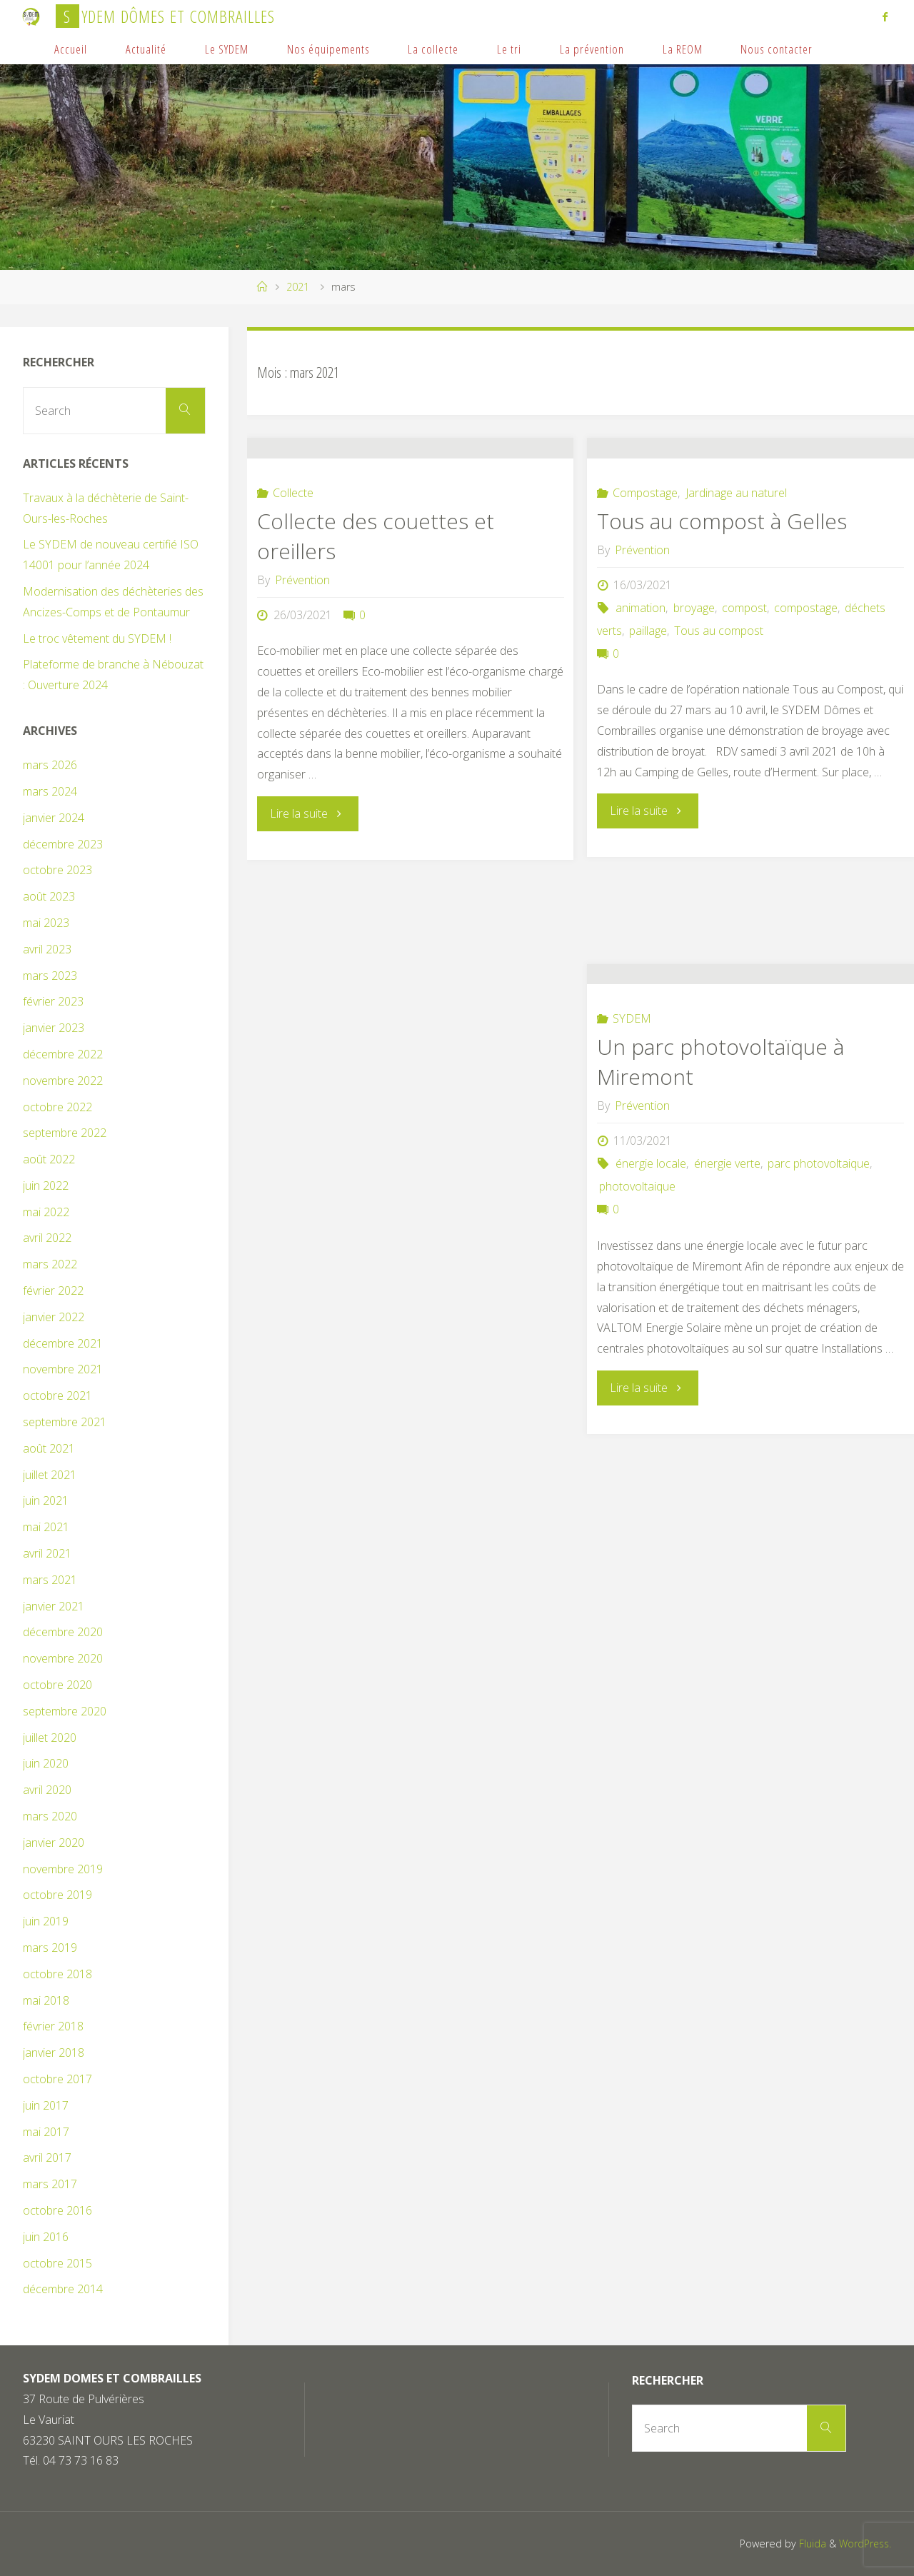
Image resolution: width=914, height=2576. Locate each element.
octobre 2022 (57, 1107)
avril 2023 (47, 949)
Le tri (509, 49)
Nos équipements (328, 49)
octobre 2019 (57, 1895)
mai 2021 (46, 1527)
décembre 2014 (63, 2289)
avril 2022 (47, 1238)
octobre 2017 (57, 2079)
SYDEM (632, 1109)
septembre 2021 (64, 1422)
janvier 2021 (53, 1606)
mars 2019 (50, 1947)
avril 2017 (47, 2157)
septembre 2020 (64, 1711)
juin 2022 (46, 1185)
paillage (648, 720)
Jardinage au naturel (736, 583)
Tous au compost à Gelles (722, 611)
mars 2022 (50, 1264)
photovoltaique (637, 1277)
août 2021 (49, 1448)
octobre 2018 (57, 1974)
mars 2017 (50, 2184)
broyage (694, 698)
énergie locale (651, 1254)
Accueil (70, 49)
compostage (806, 698)
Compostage (645, 583)
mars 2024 (50, 791)
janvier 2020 (53, 1842)
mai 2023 (46, 923)
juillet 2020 (49, 1737)
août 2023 (49, 896)
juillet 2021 (49, 1475)
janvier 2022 (53, 1317)
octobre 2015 (57, 2263)
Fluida (808, 2543)
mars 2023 (50, 975)
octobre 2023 (57, 870)
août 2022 (49, 1159)
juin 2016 (46, 2237)
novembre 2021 (63, 1369)
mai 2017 (46, 2132)
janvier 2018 (53, 2052)
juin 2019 (46, 1921)
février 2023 (53, 1001)
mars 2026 (50, 765)
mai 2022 (46, 1212)
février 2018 (53, 2026)
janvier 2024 (53, 818)
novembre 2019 (63, 1869)
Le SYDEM (226, 49)
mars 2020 (50, 1816)
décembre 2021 (63, 1343)
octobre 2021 (57, 1395)
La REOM (683, 49)
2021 (297, 287)
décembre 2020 (63, 1632)
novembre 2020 (63, 1658)
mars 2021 (50, 1580)
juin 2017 (46, 2105)
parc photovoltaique (819, 1254)
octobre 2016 (57, 2210)
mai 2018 (46, 2000)
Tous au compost (718, 720)
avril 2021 (47, 1553)
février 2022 (53, 1290)
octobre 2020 (57, 1685)
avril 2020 (47, 1790)
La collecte (433, 49)
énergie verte (727, 1254)
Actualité (146, 49)
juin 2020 (46, 1763)
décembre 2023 (63, 844)
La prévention (592, 49)
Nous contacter (776, 49)
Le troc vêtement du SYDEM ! (97, 638)
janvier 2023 (53, 1028)
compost (744, 698)
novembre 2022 (63, 1080)
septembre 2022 (64, 1133)
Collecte (293, 583)
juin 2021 (46, 1500)
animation (641, 698)
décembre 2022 (63, 1054)
